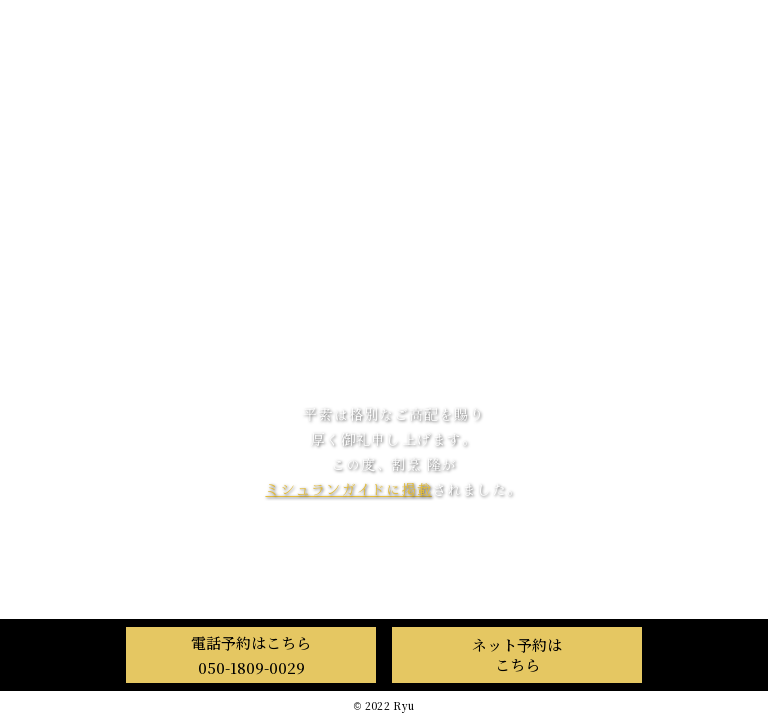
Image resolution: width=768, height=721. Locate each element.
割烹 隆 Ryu (394, 116)
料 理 (384, 299)
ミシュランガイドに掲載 (348, 489)
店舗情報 (384, 344)
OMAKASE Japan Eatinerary (394, 559)
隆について (384, 254)
